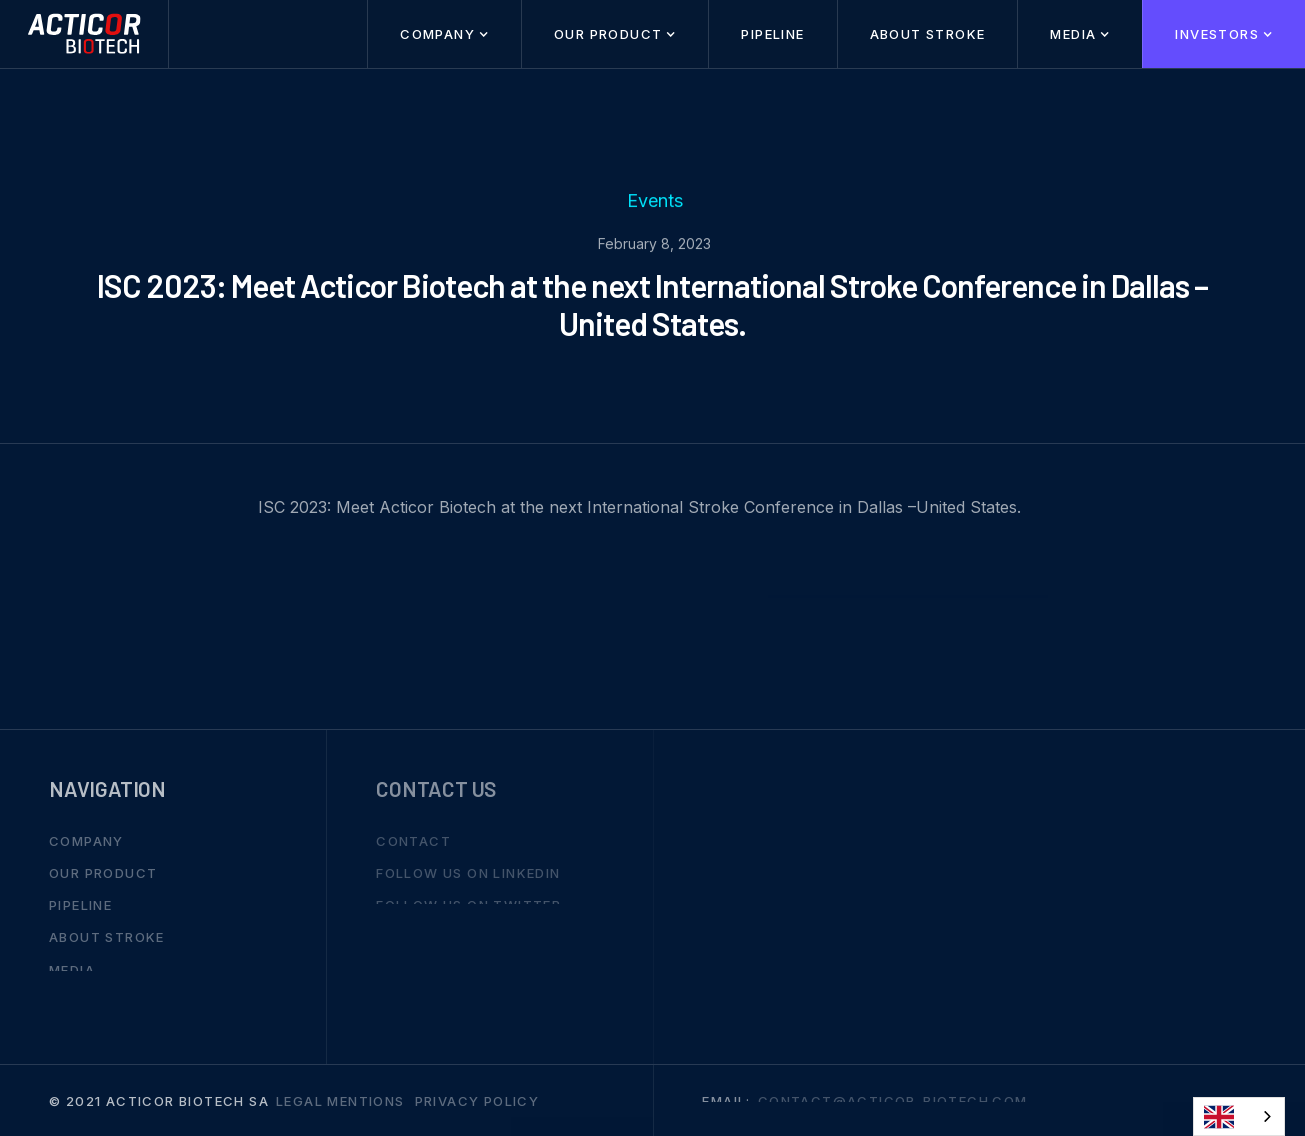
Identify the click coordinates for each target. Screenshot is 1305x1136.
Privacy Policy (477, 1100)
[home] (84, 34)
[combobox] (1239, 1116)
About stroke (928, 34)
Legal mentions (340, 1100)
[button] (444, 34)
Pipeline (772, 34)
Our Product (103, 873)
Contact (413, 840)
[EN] (1239, 1116)
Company (86, 840)
